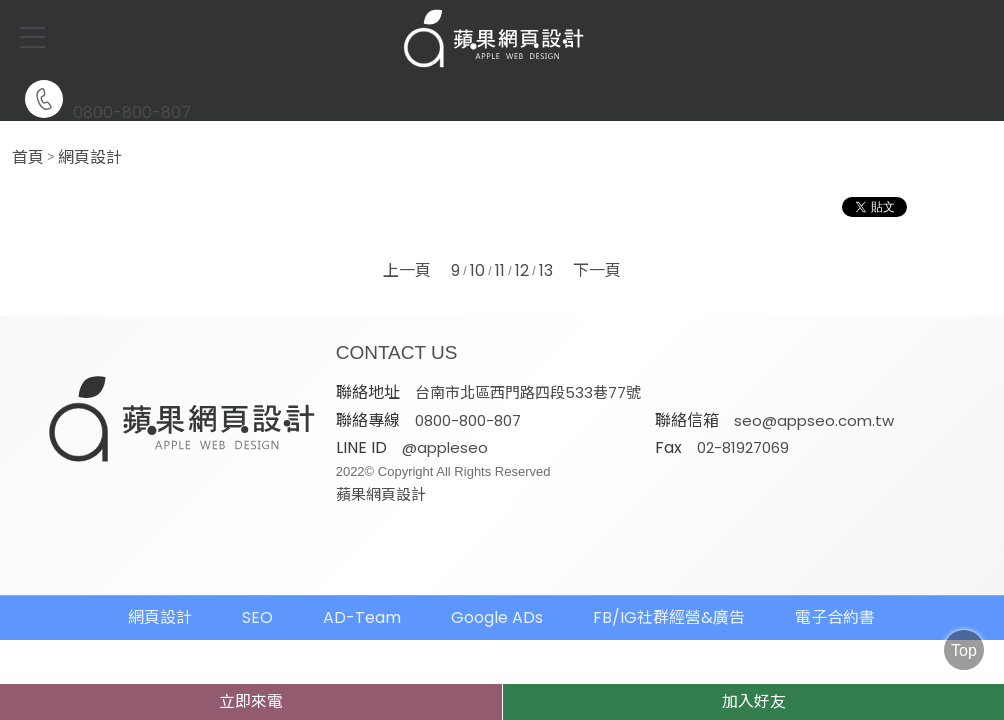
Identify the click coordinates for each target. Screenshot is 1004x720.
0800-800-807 (108, 100)
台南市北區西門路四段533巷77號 (533, 391)
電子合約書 (835, 589)
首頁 (28, 158)
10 (477, 271)
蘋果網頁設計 (700, 466)
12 (522, 271)
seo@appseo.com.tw (500, 419)
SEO (257, 589)
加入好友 (754, 701)
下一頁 (597, 271)
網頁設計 (90, 158)
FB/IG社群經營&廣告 (669, 589)
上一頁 (407, 271)
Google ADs (497, 589)
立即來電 (251, 701)
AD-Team (362, 589)
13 (546, 271)
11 (500, 271)
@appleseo (764, 419)
